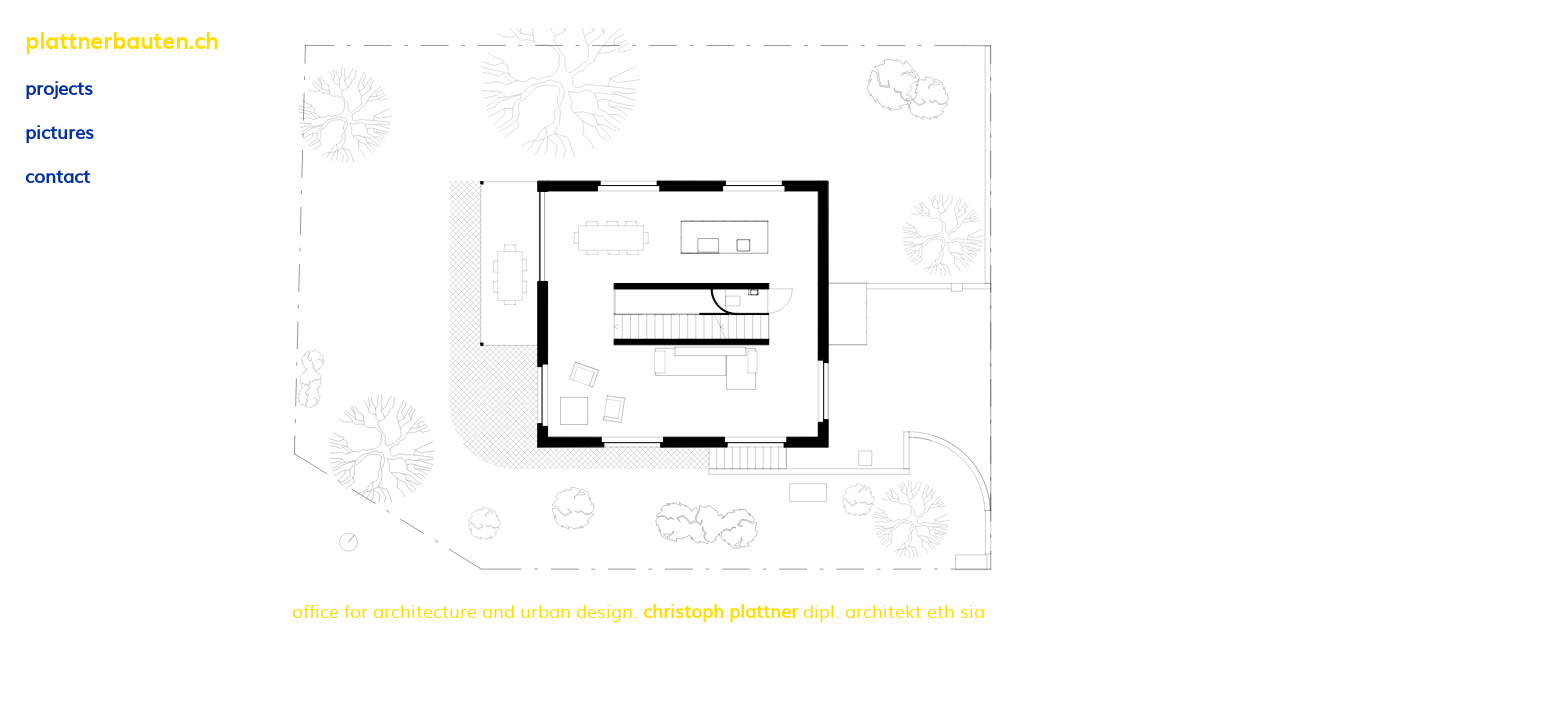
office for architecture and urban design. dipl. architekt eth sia (638, 610)
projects (59, 87)
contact (57, 175)
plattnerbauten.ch (121, 39)
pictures (59, 131)
